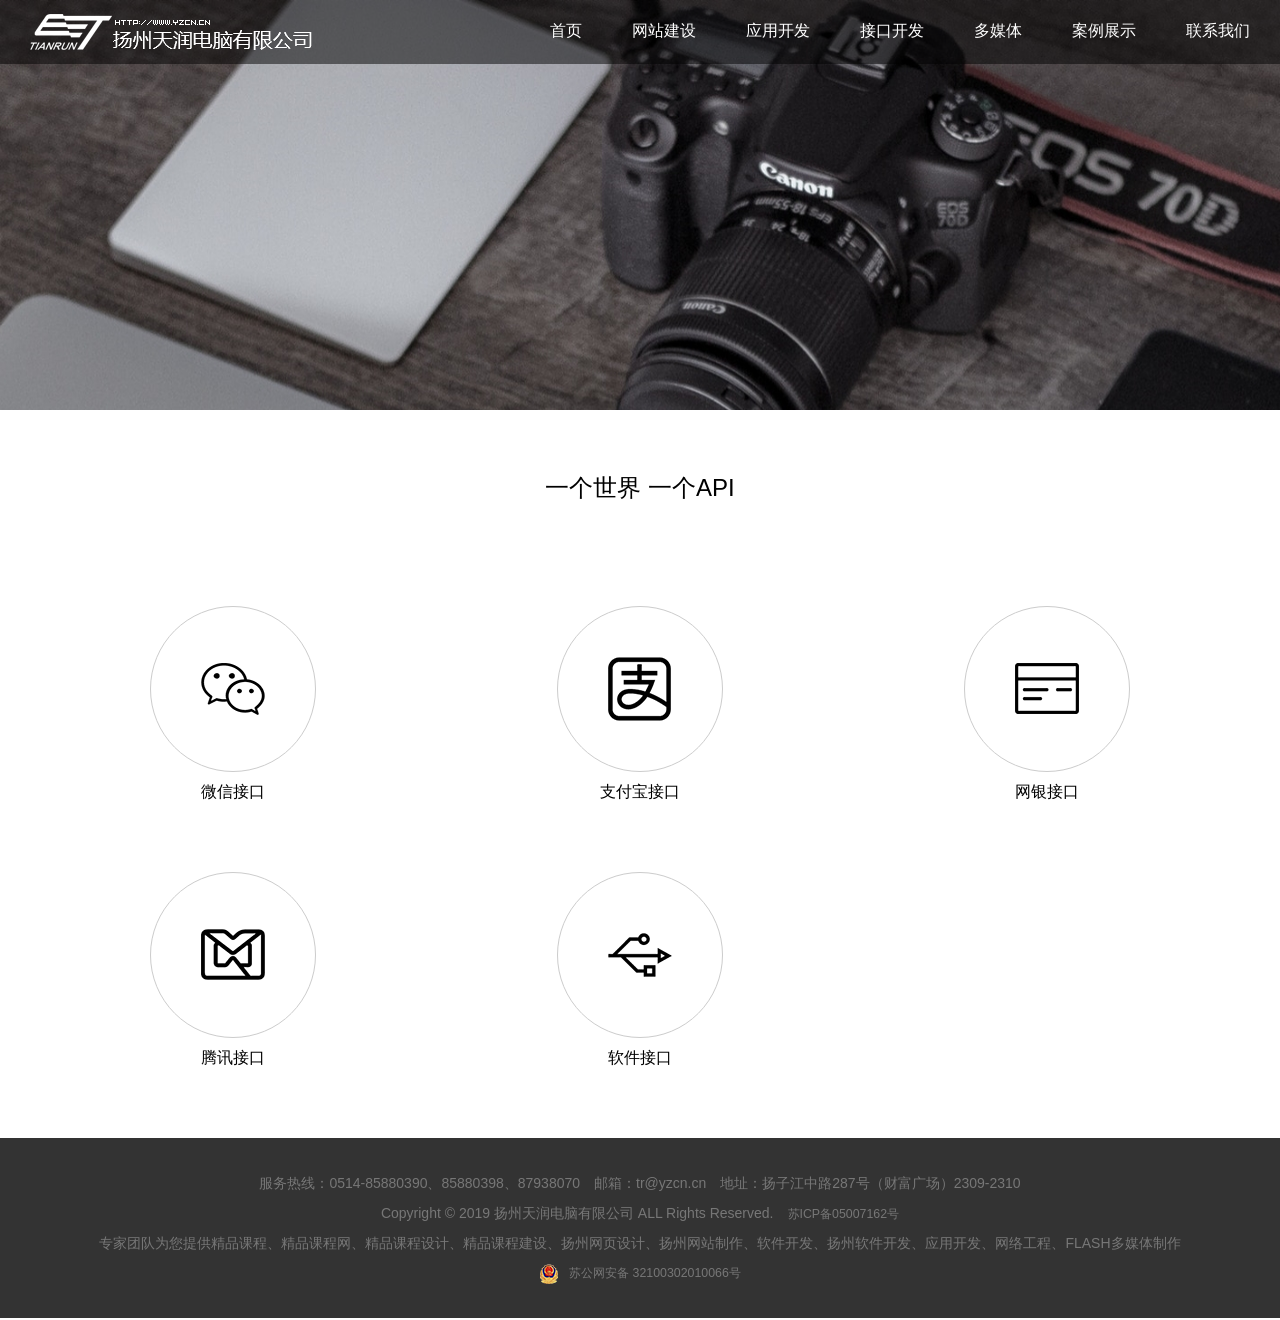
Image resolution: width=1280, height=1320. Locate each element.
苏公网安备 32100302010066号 (640, 1275)
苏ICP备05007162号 (843, 1214)
